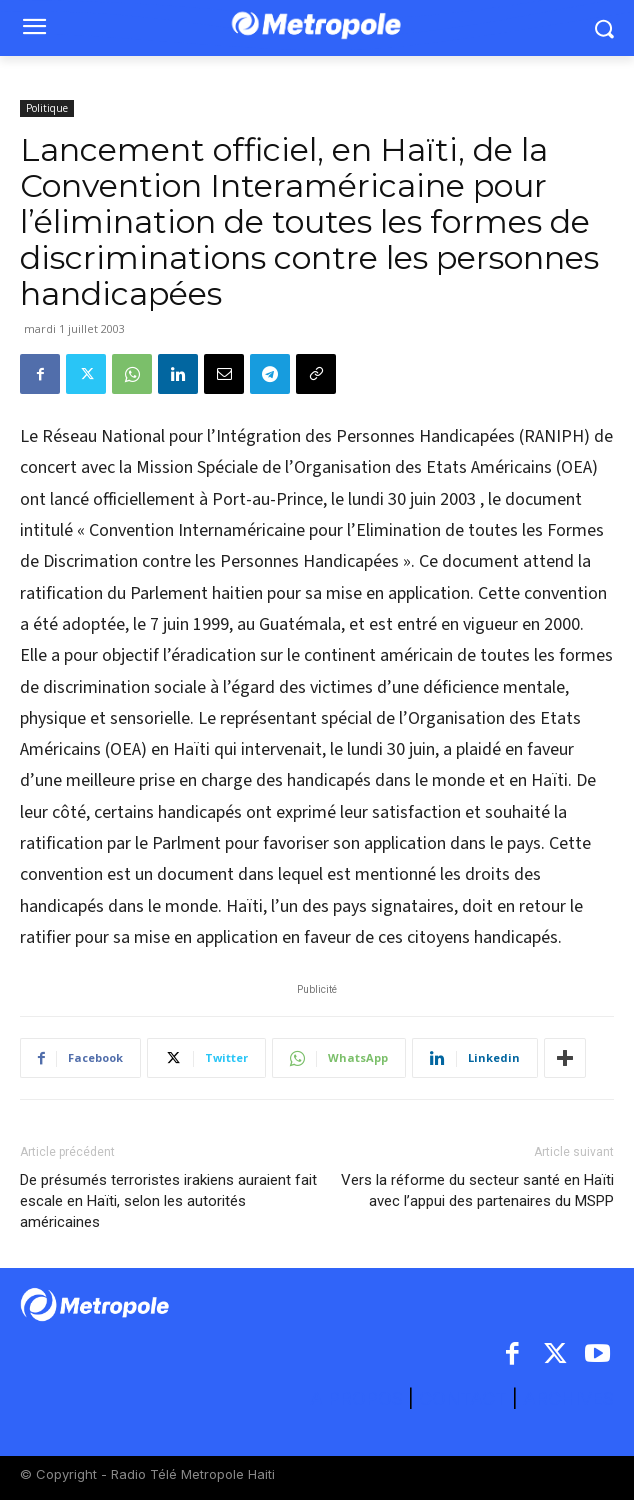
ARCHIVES (568, 1398)
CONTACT (463, 1398)
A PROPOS (359, 1398)
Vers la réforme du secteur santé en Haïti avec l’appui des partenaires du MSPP (477, 1190)
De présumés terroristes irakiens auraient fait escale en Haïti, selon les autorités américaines (168, 1201)
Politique (47, 108)
